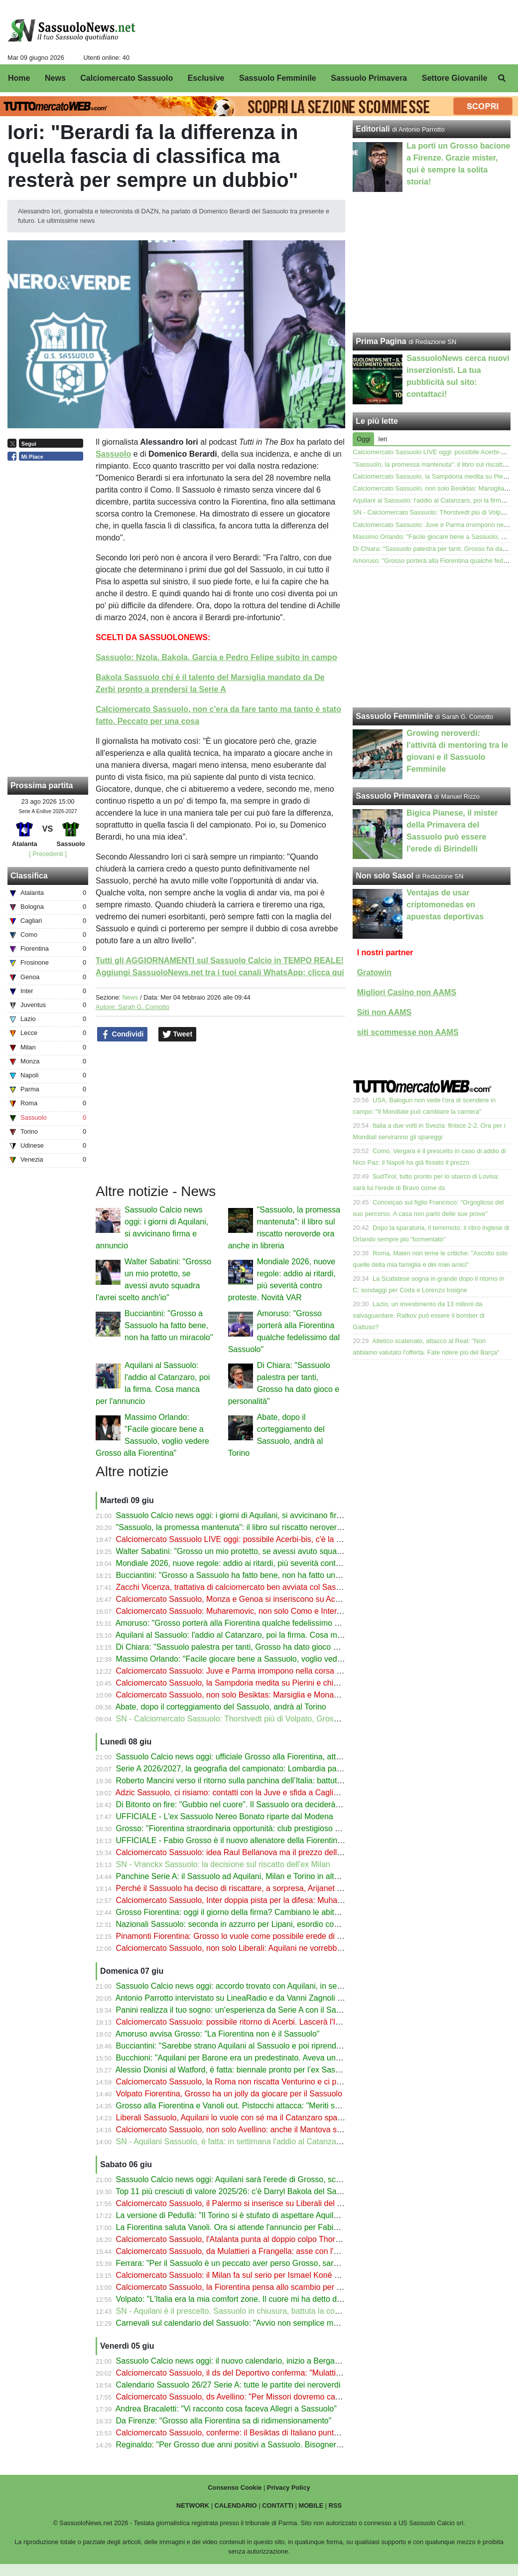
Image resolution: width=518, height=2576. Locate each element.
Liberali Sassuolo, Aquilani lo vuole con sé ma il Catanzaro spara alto (238, 2117)
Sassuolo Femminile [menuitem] (277, 78)
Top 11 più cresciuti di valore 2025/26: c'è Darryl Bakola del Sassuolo (238, 2191)
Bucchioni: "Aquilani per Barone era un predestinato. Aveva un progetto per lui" (255, 2058)
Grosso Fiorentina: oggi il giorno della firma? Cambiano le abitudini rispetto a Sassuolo (268, 1912)
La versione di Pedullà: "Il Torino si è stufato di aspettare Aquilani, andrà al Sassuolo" (265, 2215)
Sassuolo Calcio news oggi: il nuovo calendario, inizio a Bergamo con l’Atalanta (256, 2361)
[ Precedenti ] (47, 854)
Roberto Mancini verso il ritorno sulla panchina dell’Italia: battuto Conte (240, 1780)
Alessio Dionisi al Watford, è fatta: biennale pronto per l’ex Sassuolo (235, 2069)
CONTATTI (277, 2505)
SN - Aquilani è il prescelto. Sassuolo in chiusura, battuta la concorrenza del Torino (261, 2311)
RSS (335, 2505)
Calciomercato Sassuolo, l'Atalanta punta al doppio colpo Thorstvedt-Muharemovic (261, 2239)
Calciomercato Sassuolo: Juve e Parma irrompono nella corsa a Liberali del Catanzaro (268, 1671)
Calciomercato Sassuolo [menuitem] (126, 78)
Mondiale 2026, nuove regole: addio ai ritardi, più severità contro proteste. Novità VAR (267, 1563)
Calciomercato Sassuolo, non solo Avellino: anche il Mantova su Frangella (246, 2129)
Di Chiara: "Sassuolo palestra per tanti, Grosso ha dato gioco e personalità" (249, 1647)
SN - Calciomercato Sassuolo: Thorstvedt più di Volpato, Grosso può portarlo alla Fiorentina (277, 1719)
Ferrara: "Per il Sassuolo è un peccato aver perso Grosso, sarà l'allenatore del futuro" (266, 2263)
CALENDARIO (236, 2505)
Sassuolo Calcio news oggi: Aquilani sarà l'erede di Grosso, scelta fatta (241, 2179)
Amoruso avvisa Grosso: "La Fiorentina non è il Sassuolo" (218, 2034)
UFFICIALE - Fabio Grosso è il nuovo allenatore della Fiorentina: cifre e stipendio (259, 1840)
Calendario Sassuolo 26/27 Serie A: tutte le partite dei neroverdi (228, 2385)
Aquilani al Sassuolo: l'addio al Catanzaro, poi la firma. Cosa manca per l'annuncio (261, 1635)
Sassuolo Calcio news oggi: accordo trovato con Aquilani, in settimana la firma (253, 1986)
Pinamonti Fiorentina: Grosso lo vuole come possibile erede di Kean (236, 1936)
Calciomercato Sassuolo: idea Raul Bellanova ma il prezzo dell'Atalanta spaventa (259, 1852)
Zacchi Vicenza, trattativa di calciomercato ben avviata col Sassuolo (235, 1587)
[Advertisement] (432, 637)
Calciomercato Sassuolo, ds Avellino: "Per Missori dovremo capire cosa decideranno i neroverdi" (286, 2397)
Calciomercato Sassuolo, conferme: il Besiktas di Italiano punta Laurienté (245, 2432)
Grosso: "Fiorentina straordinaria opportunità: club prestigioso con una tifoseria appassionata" (281, 1828)
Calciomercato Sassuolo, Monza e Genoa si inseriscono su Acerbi (232, 1599)
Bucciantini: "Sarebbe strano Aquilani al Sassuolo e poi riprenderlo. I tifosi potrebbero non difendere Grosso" (307, 2046)
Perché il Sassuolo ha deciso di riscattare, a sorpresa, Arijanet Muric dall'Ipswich (257, 1888)
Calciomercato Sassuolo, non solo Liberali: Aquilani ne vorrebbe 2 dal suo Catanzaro (265, 1948)
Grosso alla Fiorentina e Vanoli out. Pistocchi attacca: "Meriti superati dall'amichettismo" (270, 2105)
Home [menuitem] (19, 78)
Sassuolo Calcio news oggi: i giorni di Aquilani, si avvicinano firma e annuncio (252, 1515)
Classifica (29, 875)
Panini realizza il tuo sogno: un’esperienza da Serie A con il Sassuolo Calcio (250, 2010)
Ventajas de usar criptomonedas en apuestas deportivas (445, 904)
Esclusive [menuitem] (206, 78)
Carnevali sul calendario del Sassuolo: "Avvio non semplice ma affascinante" (251, 2323)
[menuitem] (502, 78)
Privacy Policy (288, 2487)
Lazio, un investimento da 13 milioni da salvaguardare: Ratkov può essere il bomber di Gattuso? (419, 1315)
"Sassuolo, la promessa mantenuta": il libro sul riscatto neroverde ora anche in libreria (267, 1527)
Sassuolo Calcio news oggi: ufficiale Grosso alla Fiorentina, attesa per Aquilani (254, 1756)
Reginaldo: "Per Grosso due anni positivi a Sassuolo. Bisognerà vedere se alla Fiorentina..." (278, 2444)
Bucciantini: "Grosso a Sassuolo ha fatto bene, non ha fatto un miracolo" (169, 1325)
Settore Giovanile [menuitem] (455, 78)
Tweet (177, 1034)
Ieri (382, 439)
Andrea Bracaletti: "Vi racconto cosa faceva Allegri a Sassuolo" (226, 2408)
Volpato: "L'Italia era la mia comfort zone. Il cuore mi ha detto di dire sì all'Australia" (262, 2299)
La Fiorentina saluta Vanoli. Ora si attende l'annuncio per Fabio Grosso (241, 2227)
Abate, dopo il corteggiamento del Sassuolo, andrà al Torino (221, 1707)
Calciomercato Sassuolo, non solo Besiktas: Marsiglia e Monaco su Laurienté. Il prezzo (269, 1695)
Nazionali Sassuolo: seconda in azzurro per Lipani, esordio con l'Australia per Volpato (266, 1924)
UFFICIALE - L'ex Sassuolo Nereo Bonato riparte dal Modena (224, 1816)
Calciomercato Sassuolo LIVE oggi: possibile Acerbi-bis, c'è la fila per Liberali (252, 1539)
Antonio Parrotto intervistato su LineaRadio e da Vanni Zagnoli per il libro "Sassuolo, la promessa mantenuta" (308, 1998)
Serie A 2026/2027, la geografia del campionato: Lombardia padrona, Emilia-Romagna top (275, 1768)
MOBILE (311, 2505)
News (130, 997)
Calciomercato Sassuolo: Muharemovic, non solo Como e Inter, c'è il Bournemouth (261, 1611)
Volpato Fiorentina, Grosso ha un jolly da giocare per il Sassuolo (229, 2093)
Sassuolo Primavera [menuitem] (369, 78)
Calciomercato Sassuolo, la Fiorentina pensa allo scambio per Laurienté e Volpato (260, 2287)
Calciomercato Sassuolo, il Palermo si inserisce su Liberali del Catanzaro (245, 2203)
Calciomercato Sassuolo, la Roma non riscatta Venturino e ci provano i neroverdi (258, 2081)
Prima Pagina (381, 341)
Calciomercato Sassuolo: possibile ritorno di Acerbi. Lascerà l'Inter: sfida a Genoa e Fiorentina (282, 2022)
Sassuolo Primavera (394, 796)
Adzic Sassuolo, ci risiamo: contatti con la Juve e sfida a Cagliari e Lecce (244, 1792)
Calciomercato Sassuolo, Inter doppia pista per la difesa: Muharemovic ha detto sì (260, 1900)
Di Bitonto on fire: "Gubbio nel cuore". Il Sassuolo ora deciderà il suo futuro (247, 1804)
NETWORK (192, 2505)
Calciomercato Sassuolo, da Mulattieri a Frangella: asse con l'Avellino (239, 2251)
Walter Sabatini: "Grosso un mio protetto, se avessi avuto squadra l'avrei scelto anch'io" (270, 1551)
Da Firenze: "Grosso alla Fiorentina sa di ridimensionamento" (224, 2420)
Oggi (363, 439)
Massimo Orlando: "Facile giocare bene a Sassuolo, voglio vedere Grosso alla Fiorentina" (274, 1659)
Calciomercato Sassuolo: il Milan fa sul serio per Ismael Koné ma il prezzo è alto (257, 2275)
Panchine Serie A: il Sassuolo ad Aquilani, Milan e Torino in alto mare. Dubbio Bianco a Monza (282, 1876)
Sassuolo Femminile (394, 716)
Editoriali (372, 129)
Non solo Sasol (384, 875)
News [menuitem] (55, 78)
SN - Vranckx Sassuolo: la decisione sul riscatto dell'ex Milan (223, 1864)
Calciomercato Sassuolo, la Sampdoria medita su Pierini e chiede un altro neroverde (265, 1683)
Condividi (122, 1034)
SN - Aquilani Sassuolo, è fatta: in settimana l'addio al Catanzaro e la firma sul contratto (270, 2141)
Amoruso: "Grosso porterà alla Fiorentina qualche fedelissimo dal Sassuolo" (249, 1623)
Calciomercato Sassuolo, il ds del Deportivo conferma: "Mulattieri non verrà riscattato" (267, 2373)
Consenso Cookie (234, 2487)
